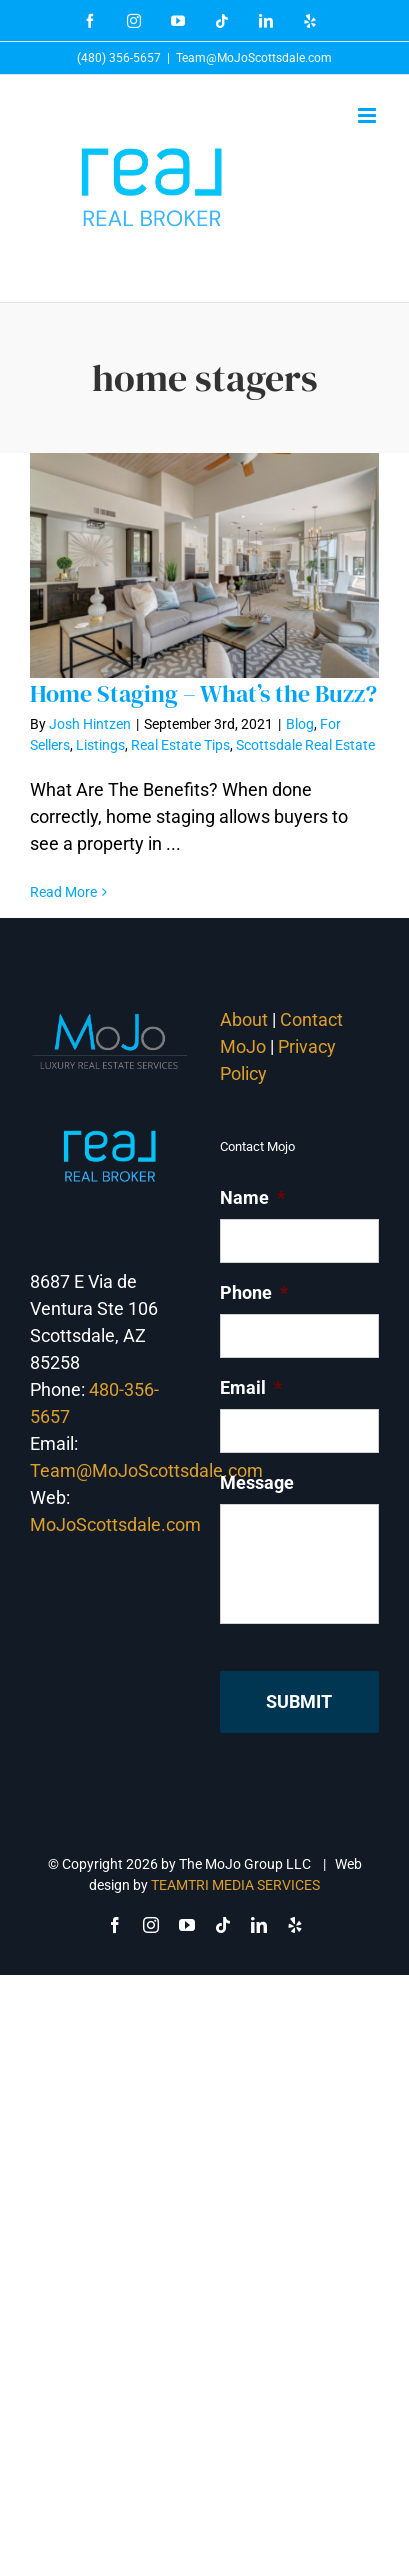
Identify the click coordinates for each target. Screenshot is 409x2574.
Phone (254, 1292)
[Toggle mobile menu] (368, 115)
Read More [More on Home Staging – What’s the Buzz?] (63, 892)
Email (251, 1387)
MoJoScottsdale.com (115, 1524)
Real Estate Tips (180, 745)
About (244, 1019)
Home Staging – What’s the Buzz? (203, 693)
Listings (100, 745)
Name (252, 1197)
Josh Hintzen (90, 724)
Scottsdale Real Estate (305, 745)
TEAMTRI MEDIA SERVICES (235, 1885)
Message (257, 1482)
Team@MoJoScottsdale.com (254, 58)
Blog (300, 724)
